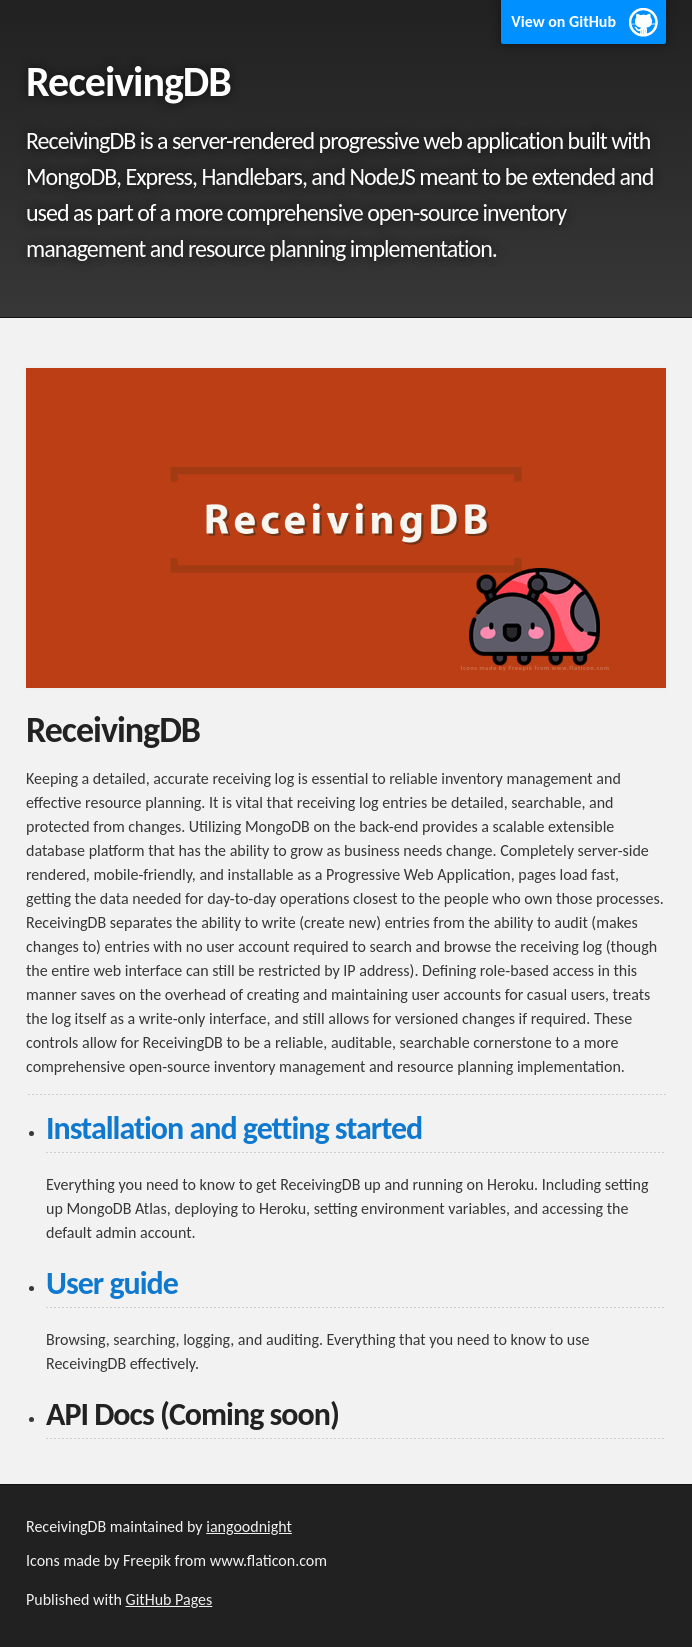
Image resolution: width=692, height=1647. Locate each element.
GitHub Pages (169, 1599)
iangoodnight (249, 1526)
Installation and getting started (234, 1128)
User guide (112, 1283)
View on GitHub (563, 21)
